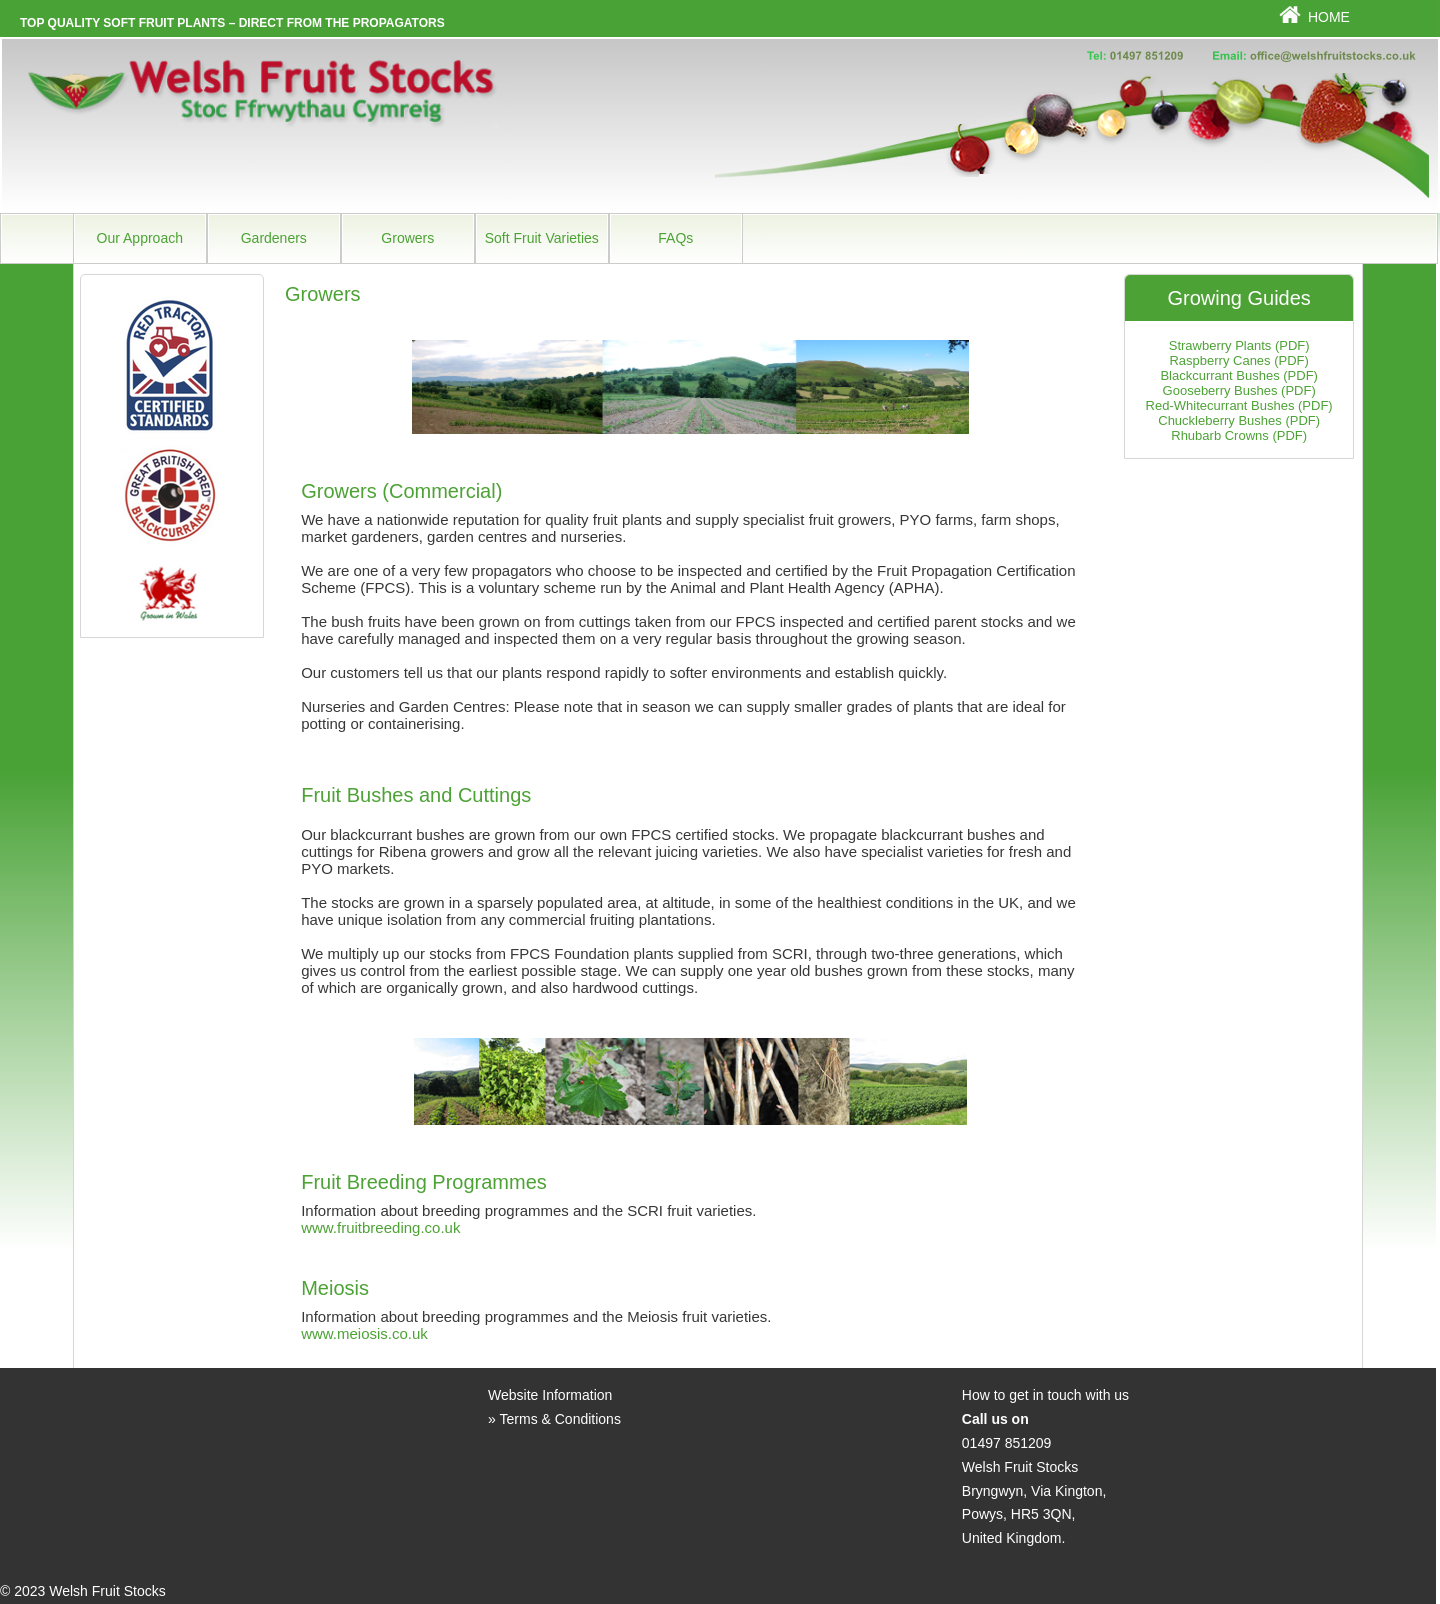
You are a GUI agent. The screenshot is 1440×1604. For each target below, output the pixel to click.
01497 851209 (1007, 1443)
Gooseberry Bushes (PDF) (1239, 390)
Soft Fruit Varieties (542, 238)
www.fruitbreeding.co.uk (380, 1227)
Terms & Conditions (560, 1419)
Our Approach (140, 238)
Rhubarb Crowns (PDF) (1239, 435)
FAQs (675, 238)
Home (1329, 17)
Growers (407, 238)
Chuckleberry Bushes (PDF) (1239, 420)
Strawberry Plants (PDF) (1239, 345)
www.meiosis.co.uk (364, 1333)
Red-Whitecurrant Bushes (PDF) (1239, 405)
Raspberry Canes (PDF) (1238, 360)
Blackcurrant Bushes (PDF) (1239, 375)
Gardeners (274, 238)
